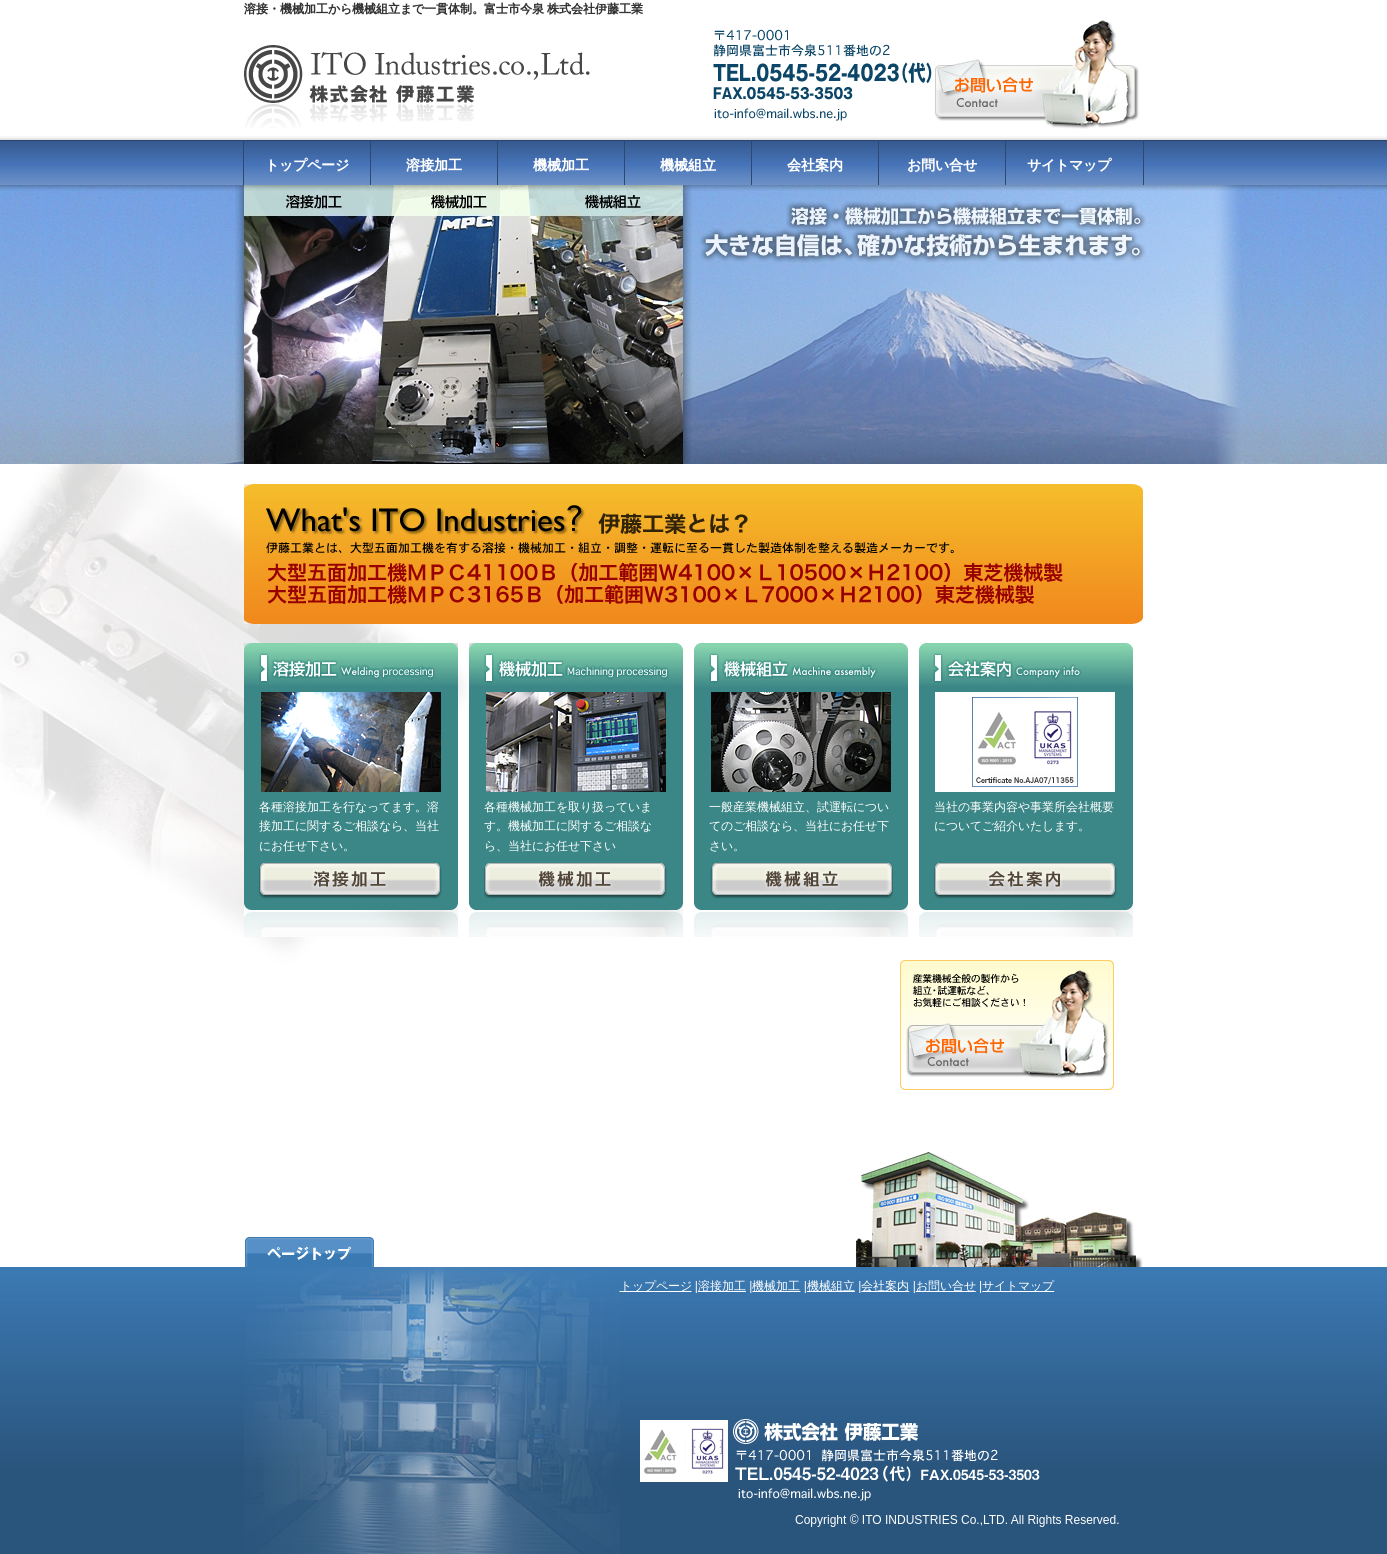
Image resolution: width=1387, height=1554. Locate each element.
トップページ (307, 165)
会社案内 (815, 165)
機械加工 (561, 165)
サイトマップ (1069, 165)
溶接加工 (434, 165)
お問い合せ (942, 165)
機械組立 (688, 165)
